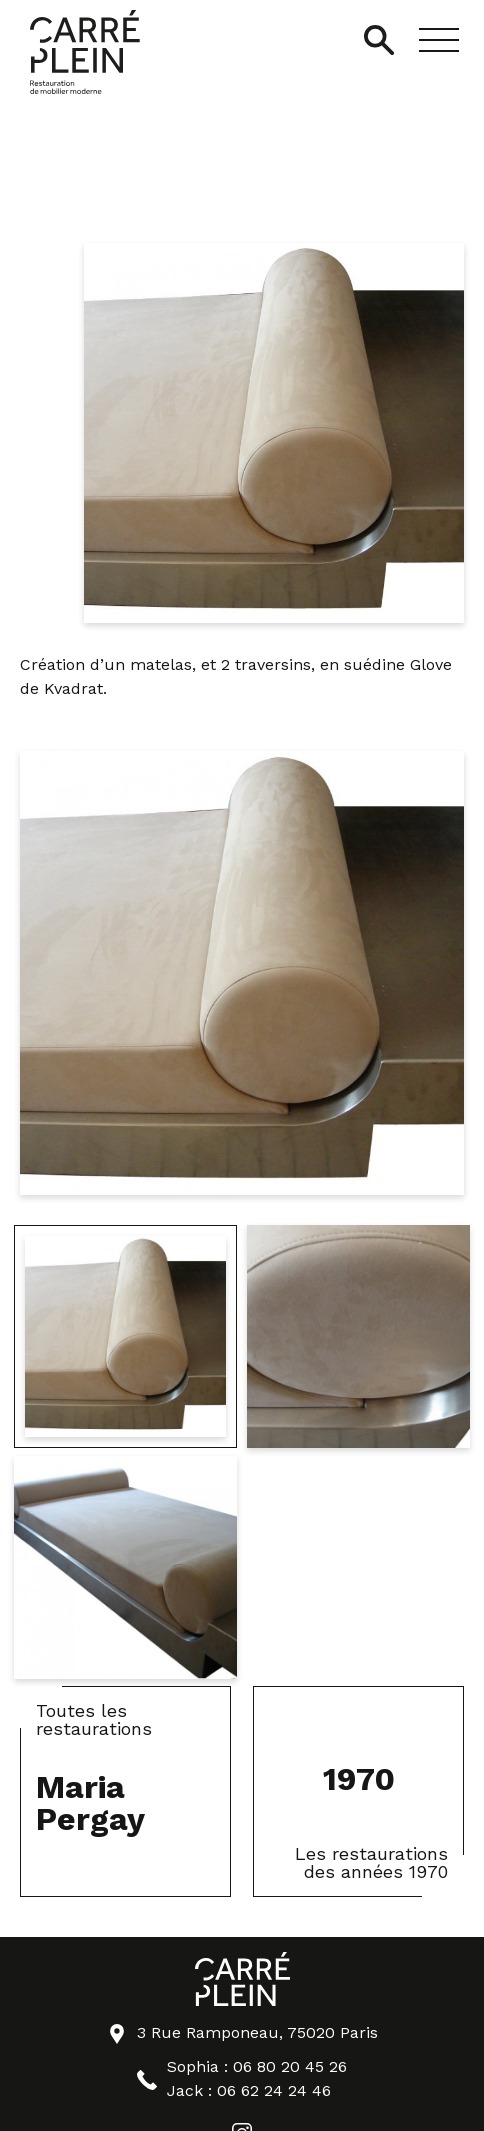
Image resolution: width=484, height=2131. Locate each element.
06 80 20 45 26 (290, 2066)
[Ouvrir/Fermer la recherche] (379, 40)
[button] (439, 40)
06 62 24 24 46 (274, 2090)
